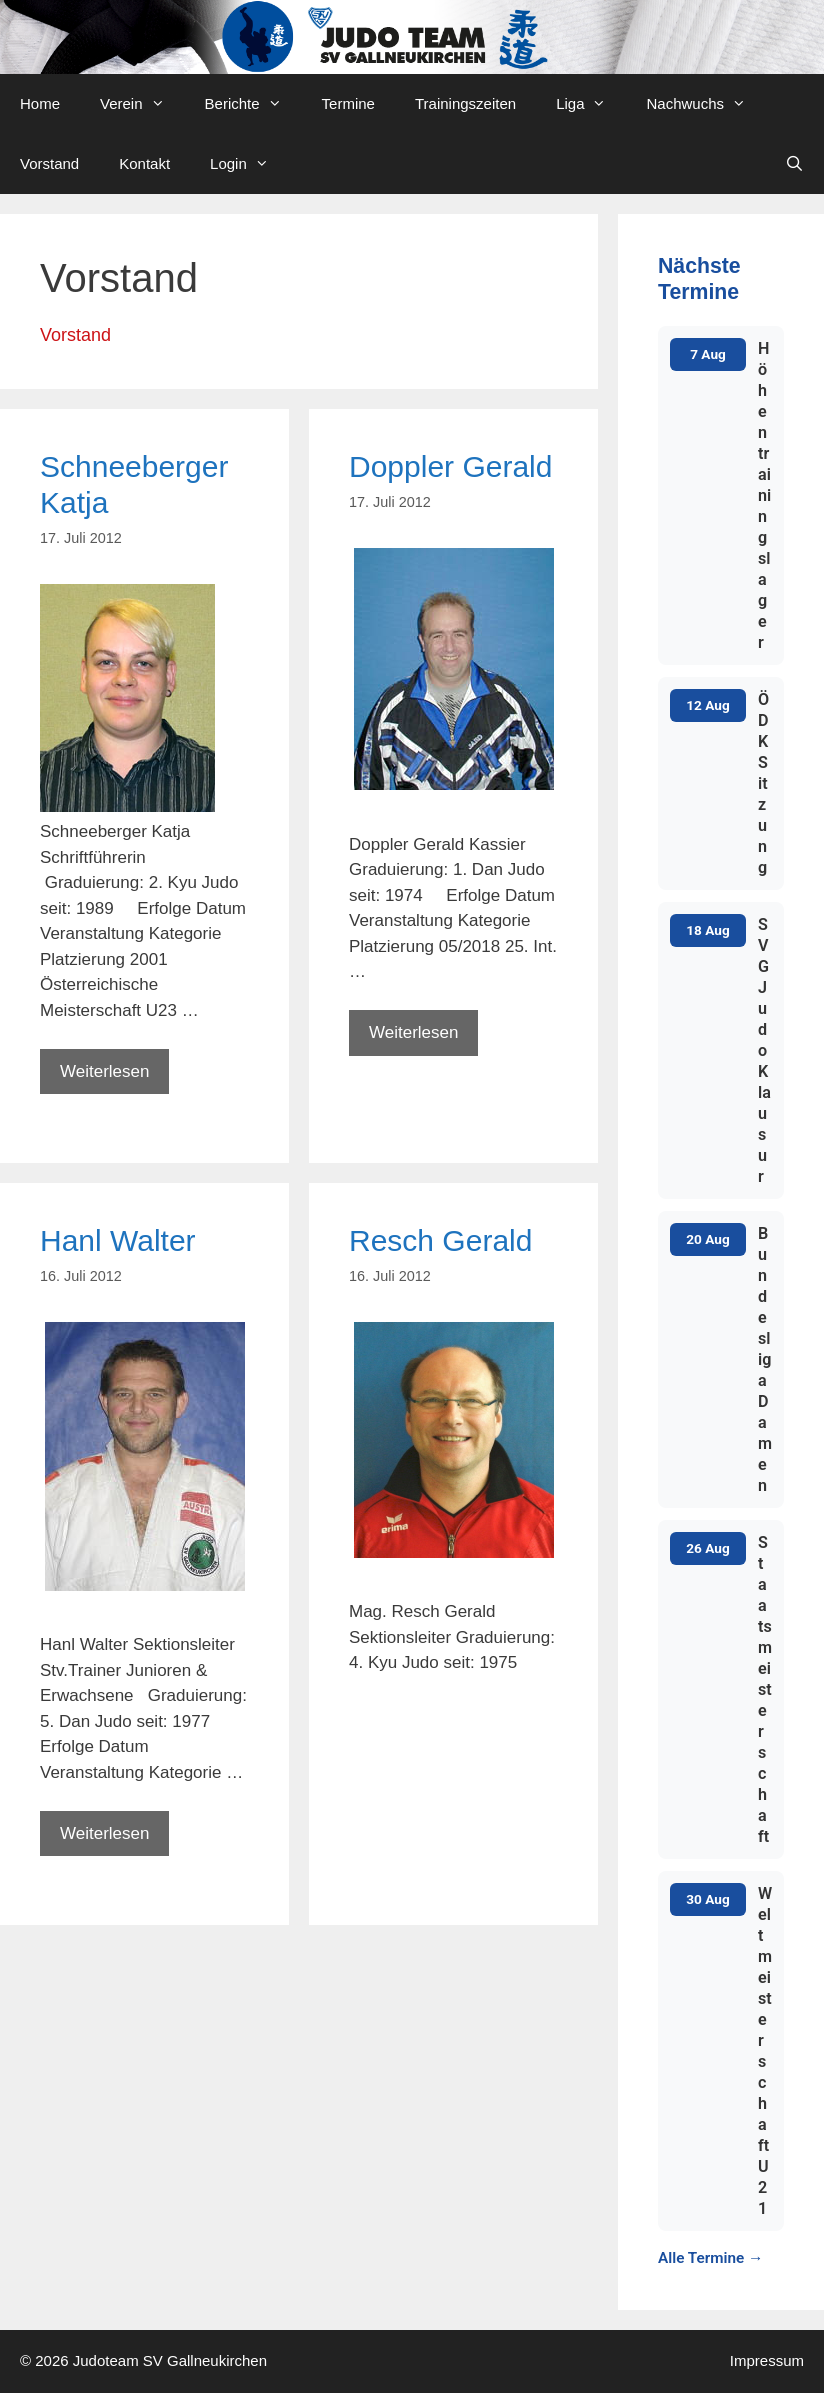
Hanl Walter (118, 1240)
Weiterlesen (114, 1076)
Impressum (767, 2360)
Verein (142, 104)
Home (40, 103)
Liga (591, 104)
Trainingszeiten (465, 103)
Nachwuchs (706, 104)
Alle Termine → (710, 2258)
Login (249, 164)
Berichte (253, 104)
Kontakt (144, 163)
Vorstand (49, 163)
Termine (348, 103)
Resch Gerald (440, 1240)
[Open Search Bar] (794, 164)
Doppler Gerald (450, 466)
